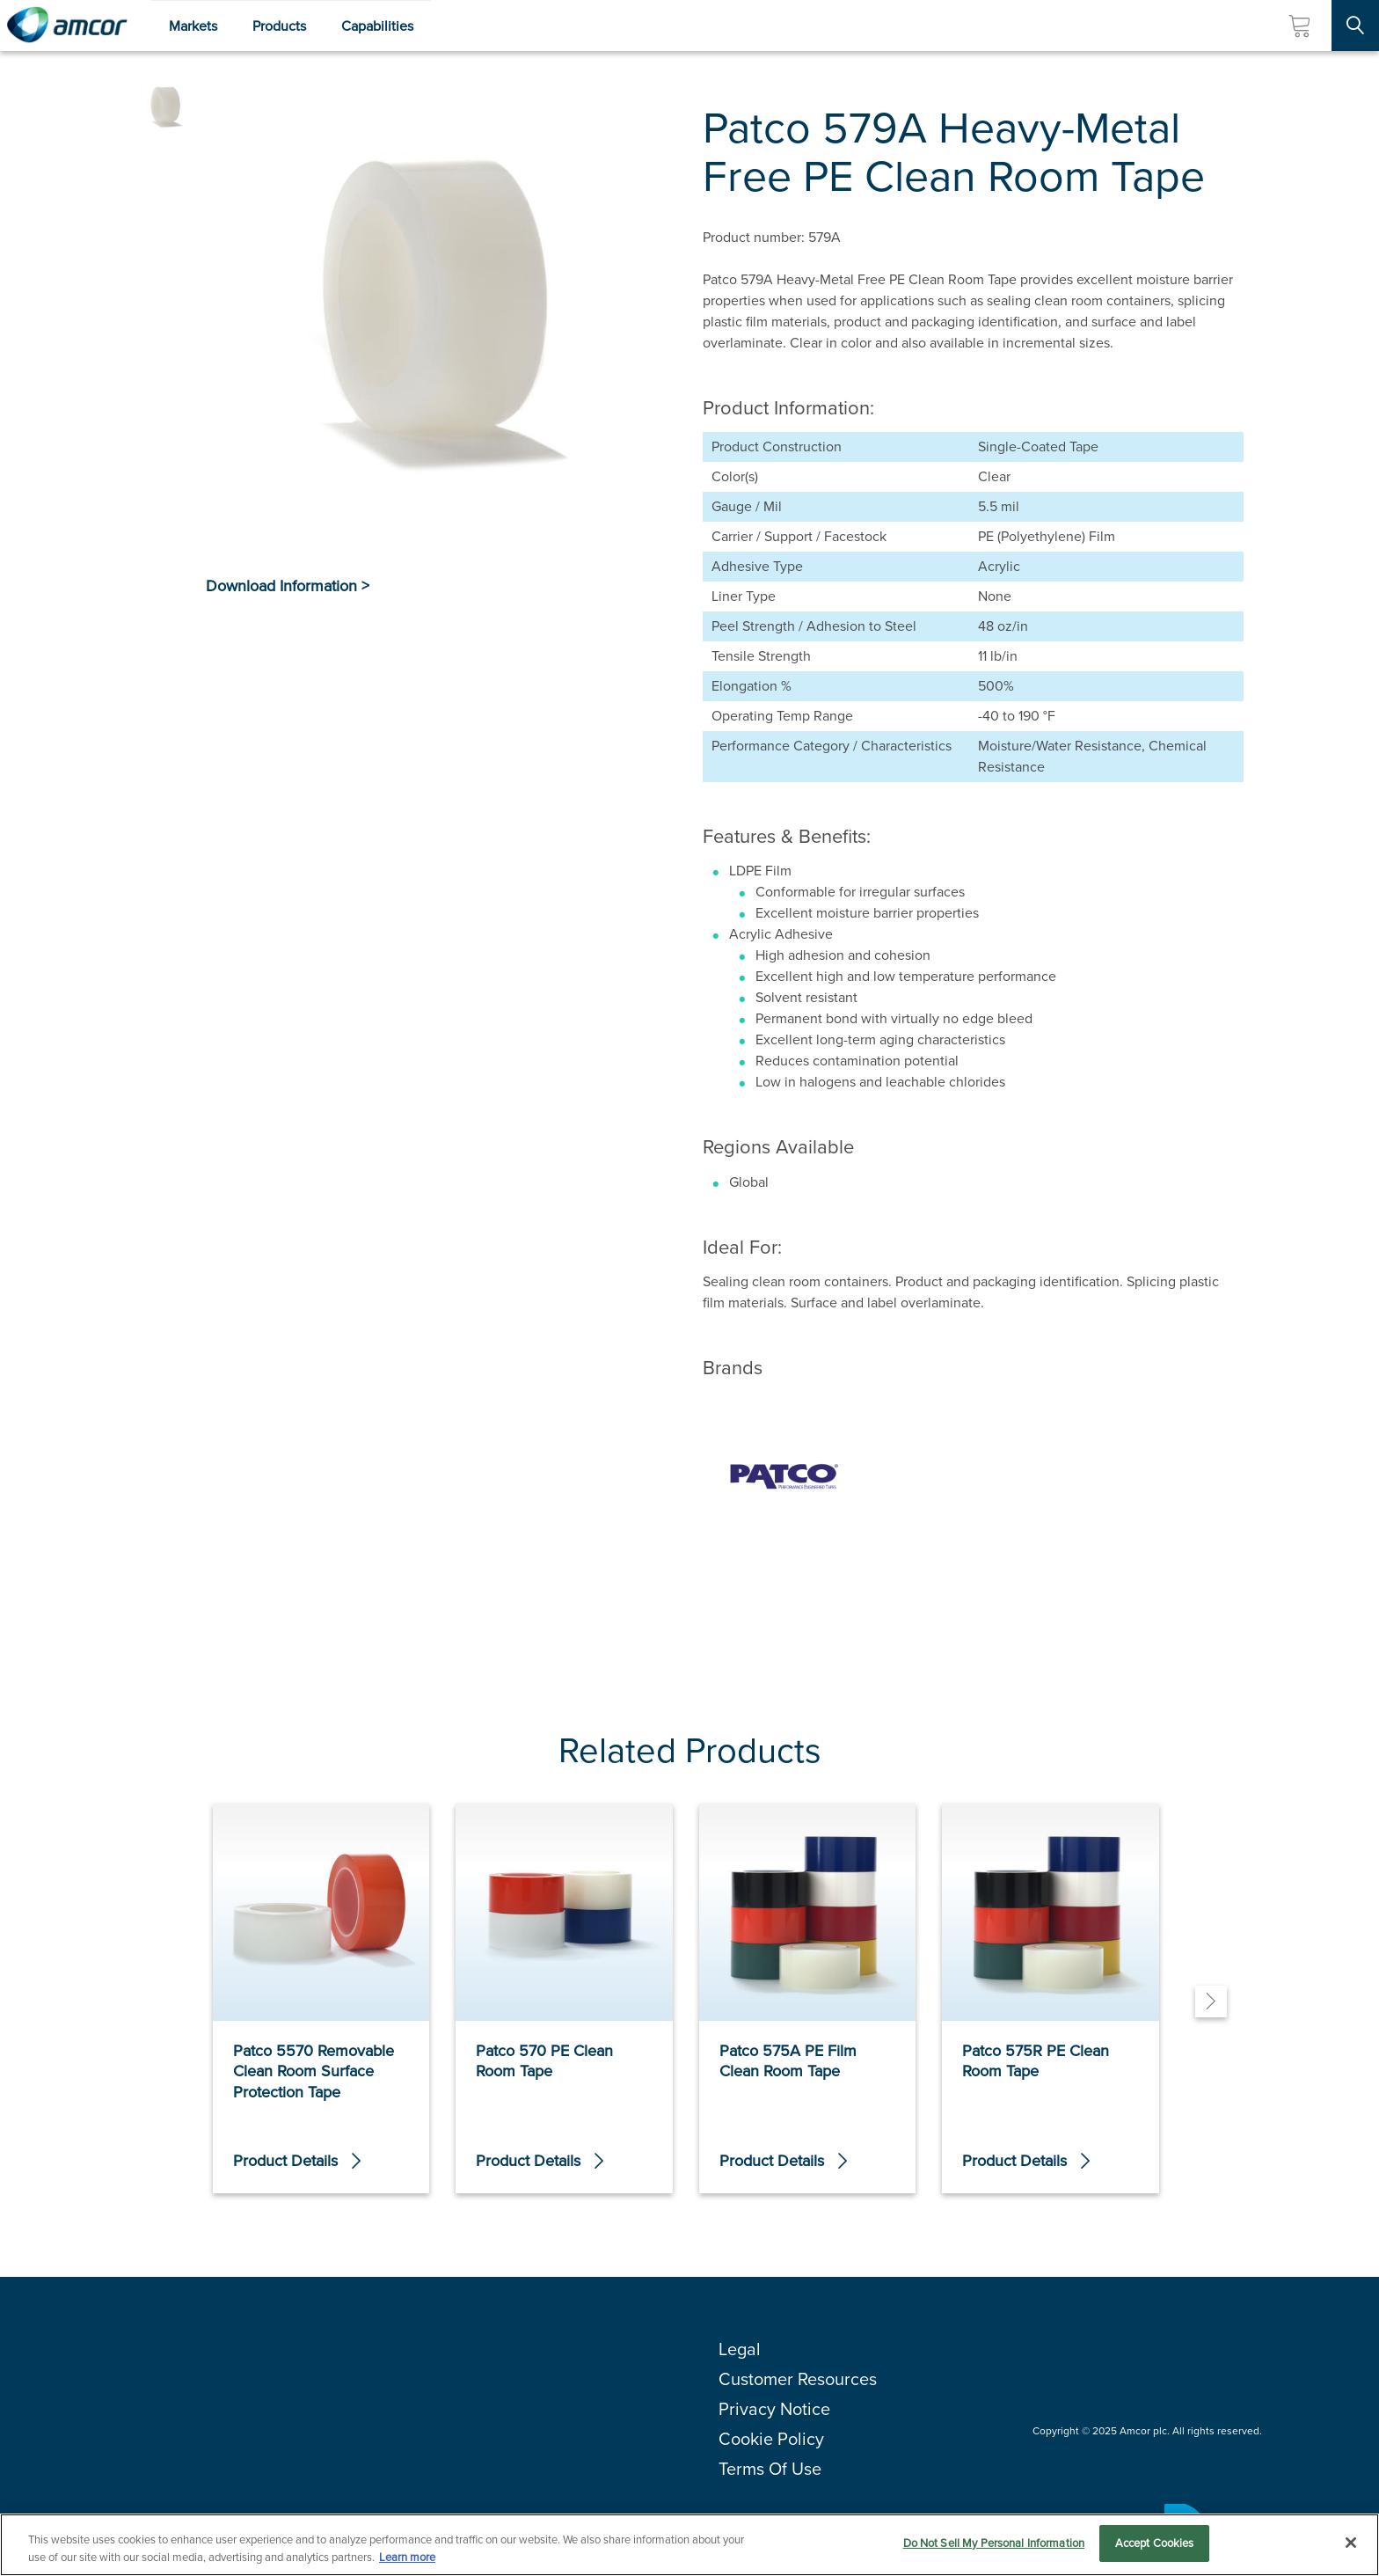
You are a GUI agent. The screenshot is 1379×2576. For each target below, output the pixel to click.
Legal (740, 2349)
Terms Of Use (770, 2468)
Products (279, 26)
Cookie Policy (771, 2439)
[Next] (1211, 2001)
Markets (193, 26)
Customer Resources (798, 2379)
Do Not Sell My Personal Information (994, 2544)
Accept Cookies (1154, 2544)
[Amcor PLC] (67, 25)
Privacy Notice (774, 2409)
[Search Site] (1355, 25)
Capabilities (377, 26)
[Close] (1351, 2542)
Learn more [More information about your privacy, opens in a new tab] (407, 2557)
